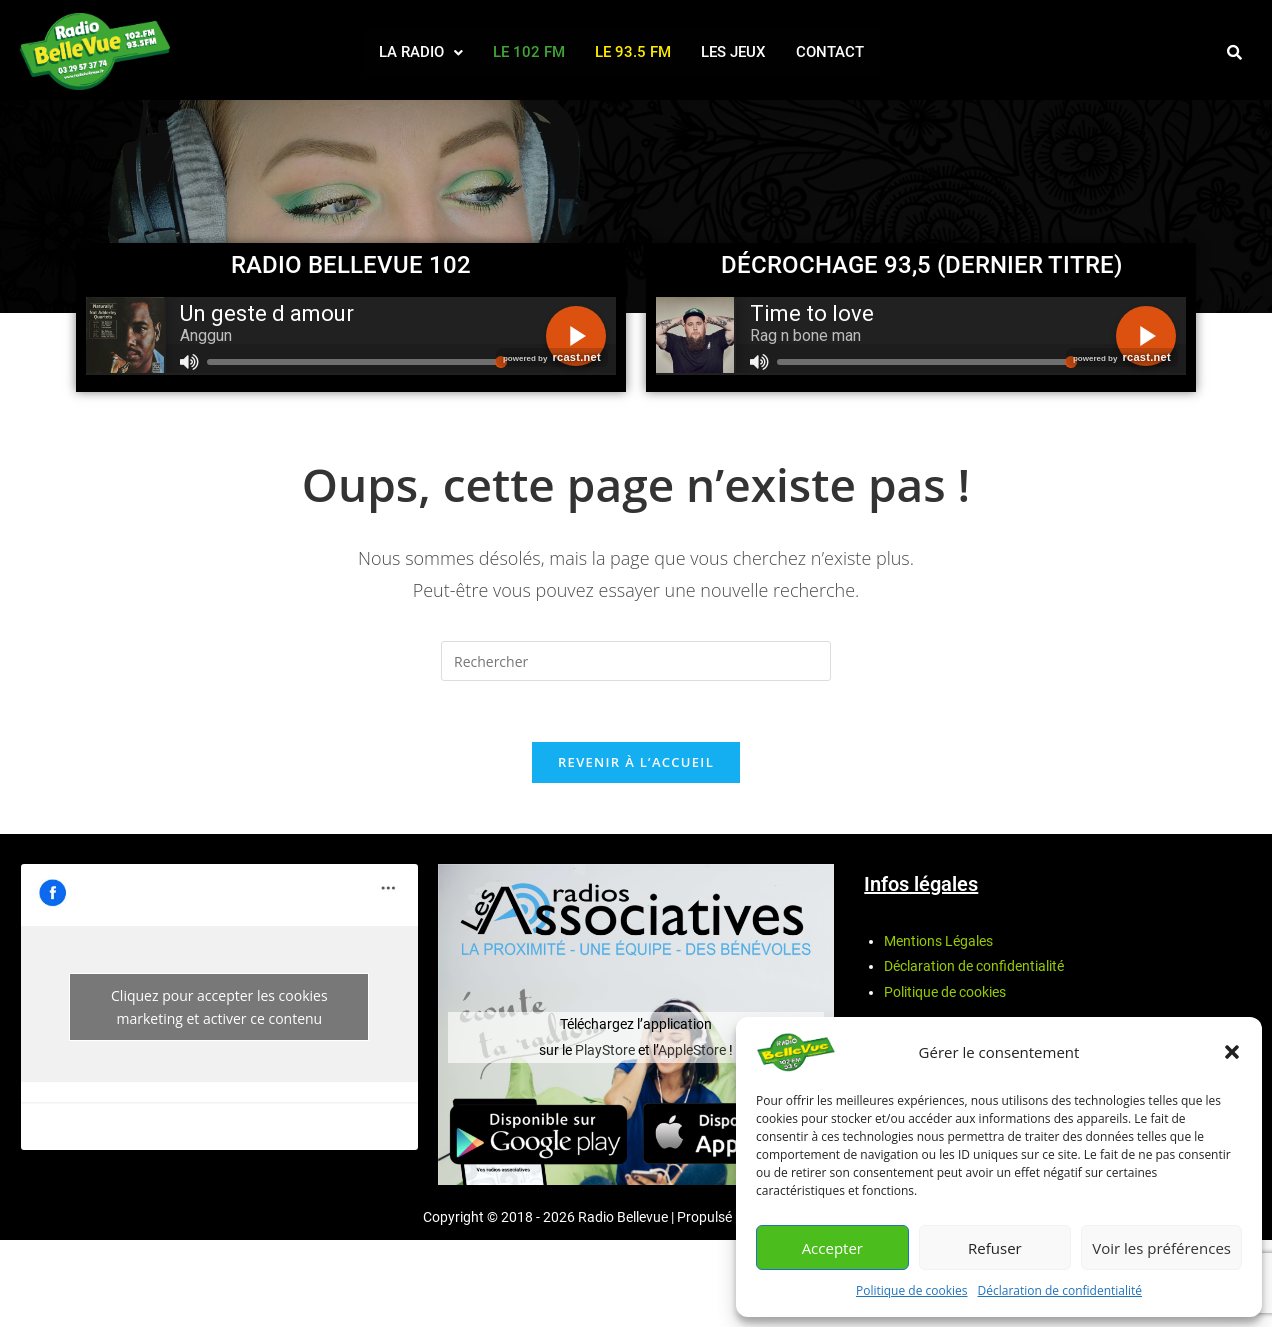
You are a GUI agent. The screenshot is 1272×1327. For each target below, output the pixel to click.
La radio (421, 52)
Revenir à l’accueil (636, 762)
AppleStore (692, 1050)
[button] (1232, 1052)
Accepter (832, 1248)
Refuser (995, 1248)
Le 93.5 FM (633, 52)
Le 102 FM (529, 52)
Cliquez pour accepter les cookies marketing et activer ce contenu (219, 1007)
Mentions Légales (938, 941)
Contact (830, 52)
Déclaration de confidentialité (1060, 1290)
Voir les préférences (1161, 1248)
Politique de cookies (912, 1290)
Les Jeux (733, 52)
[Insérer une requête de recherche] (636, 661)
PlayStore (606, 1050)
